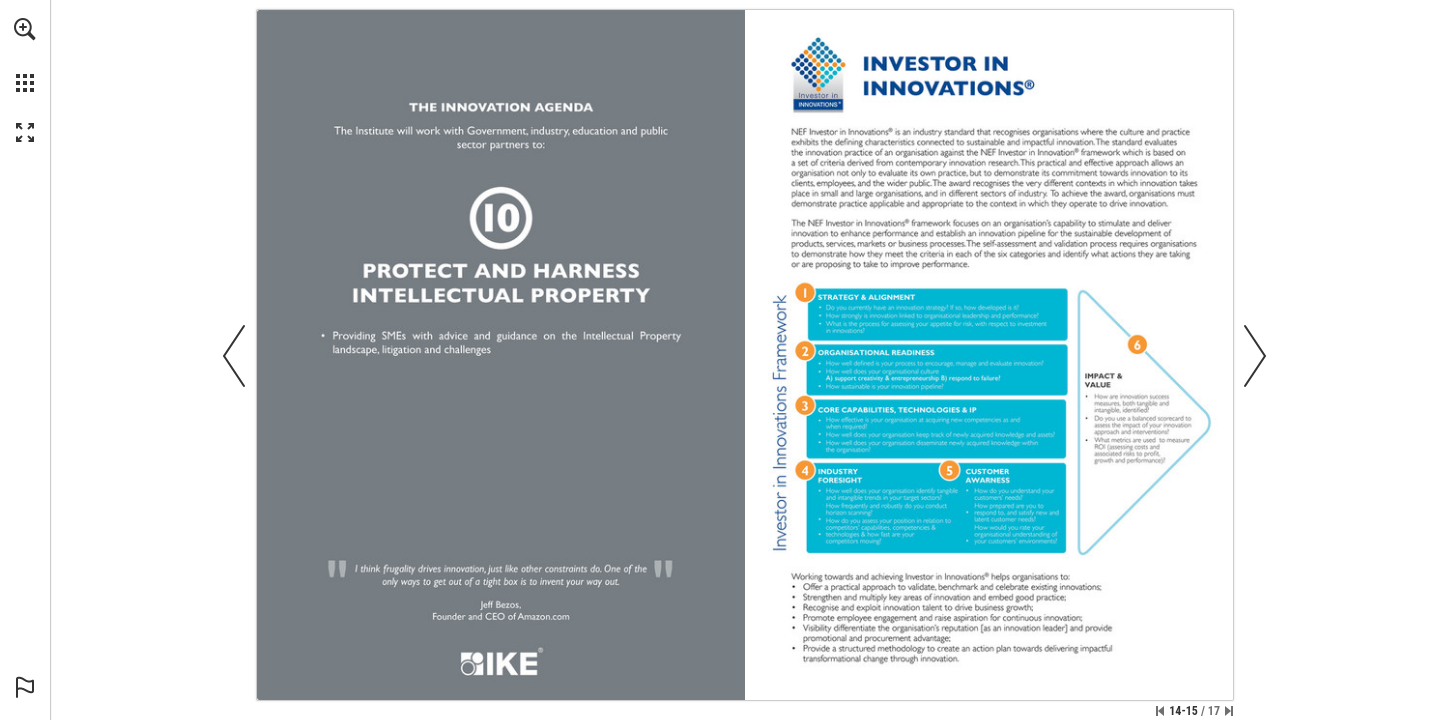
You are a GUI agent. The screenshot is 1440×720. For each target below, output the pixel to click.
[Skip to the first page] (1160, 711)
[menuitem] (25, 55)
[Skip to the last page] (1229, 711)
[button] (25, 29)
